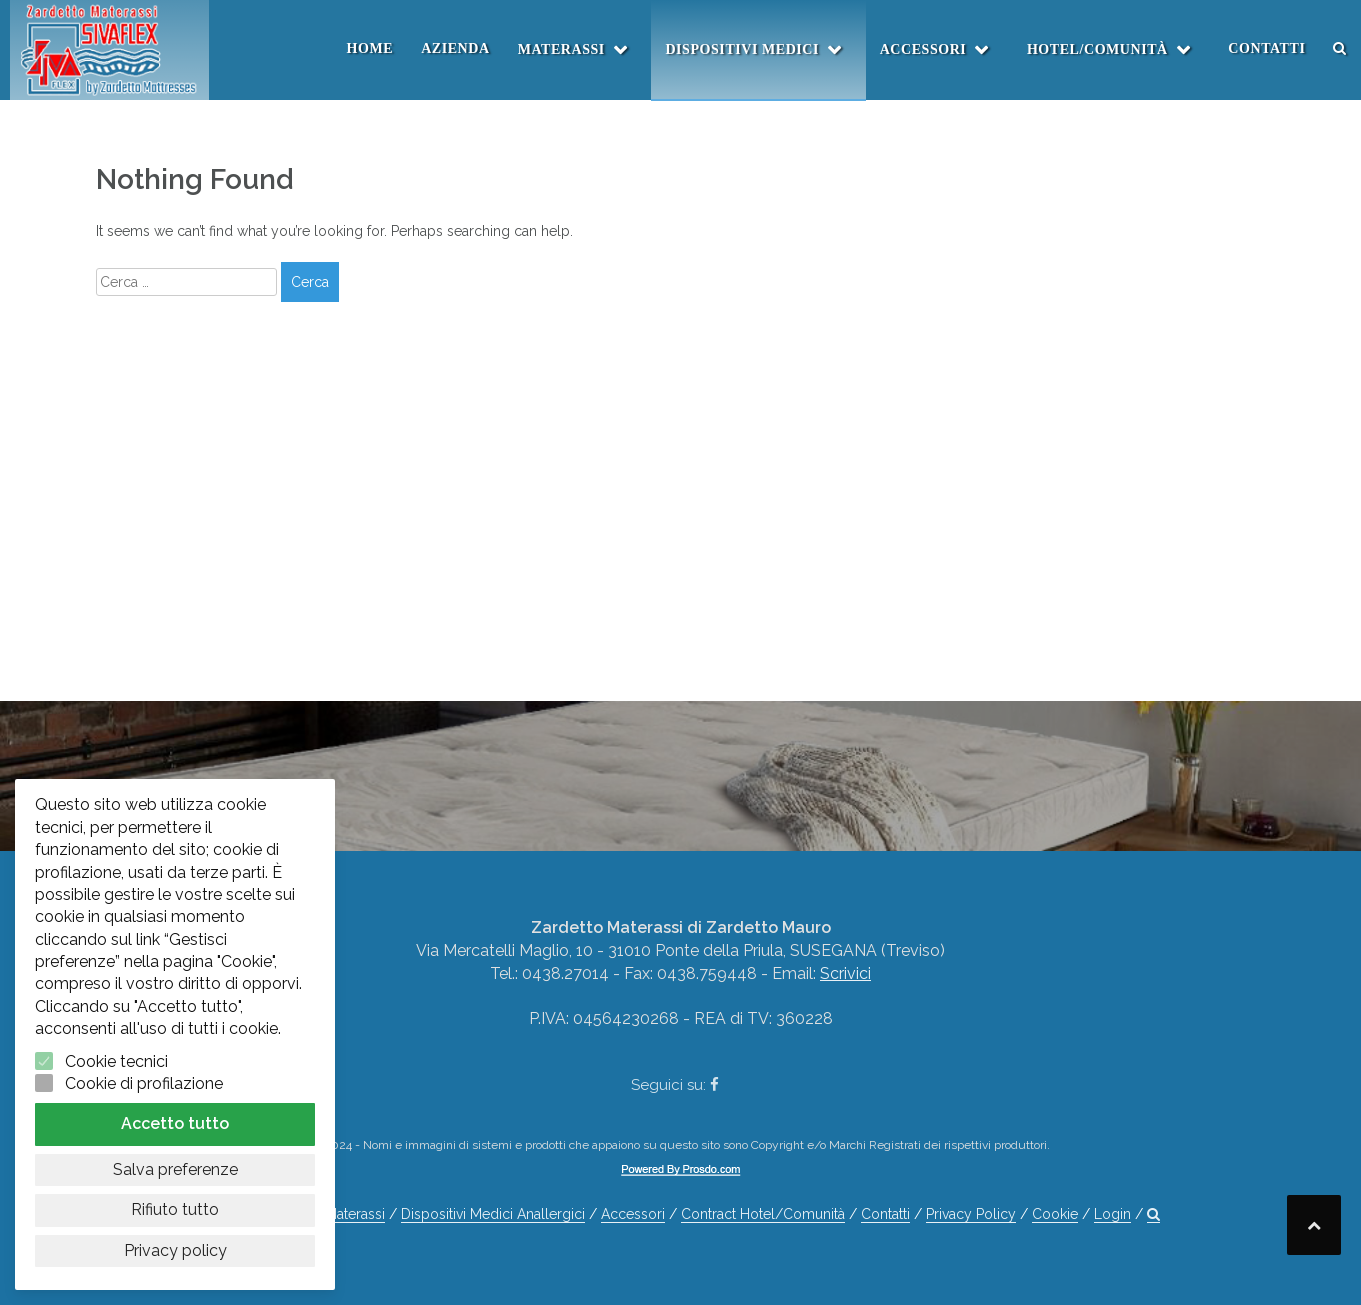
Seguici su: (675, 1085)
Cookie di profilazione (144, 1083)
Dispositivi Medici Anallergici (493, 1214)
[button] (1340, 49)
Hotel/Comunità (1097, 49)
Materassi (561, 49)
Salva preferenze (175, 1169)
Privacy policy (175, 1250)
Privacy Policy (971, 1214)
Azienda (455, 48)
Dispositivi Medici (742, 49)
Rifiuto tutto (175, 1209)
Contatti (1266, 48)
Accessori (923, 49)
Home (370, 48)
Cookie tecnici (116, 1061)
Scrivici (845, 973)
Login (1112, 1214)
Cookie (1055, 1214)
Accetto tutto (175, 1123)
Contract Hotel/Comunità (763, 1214)
